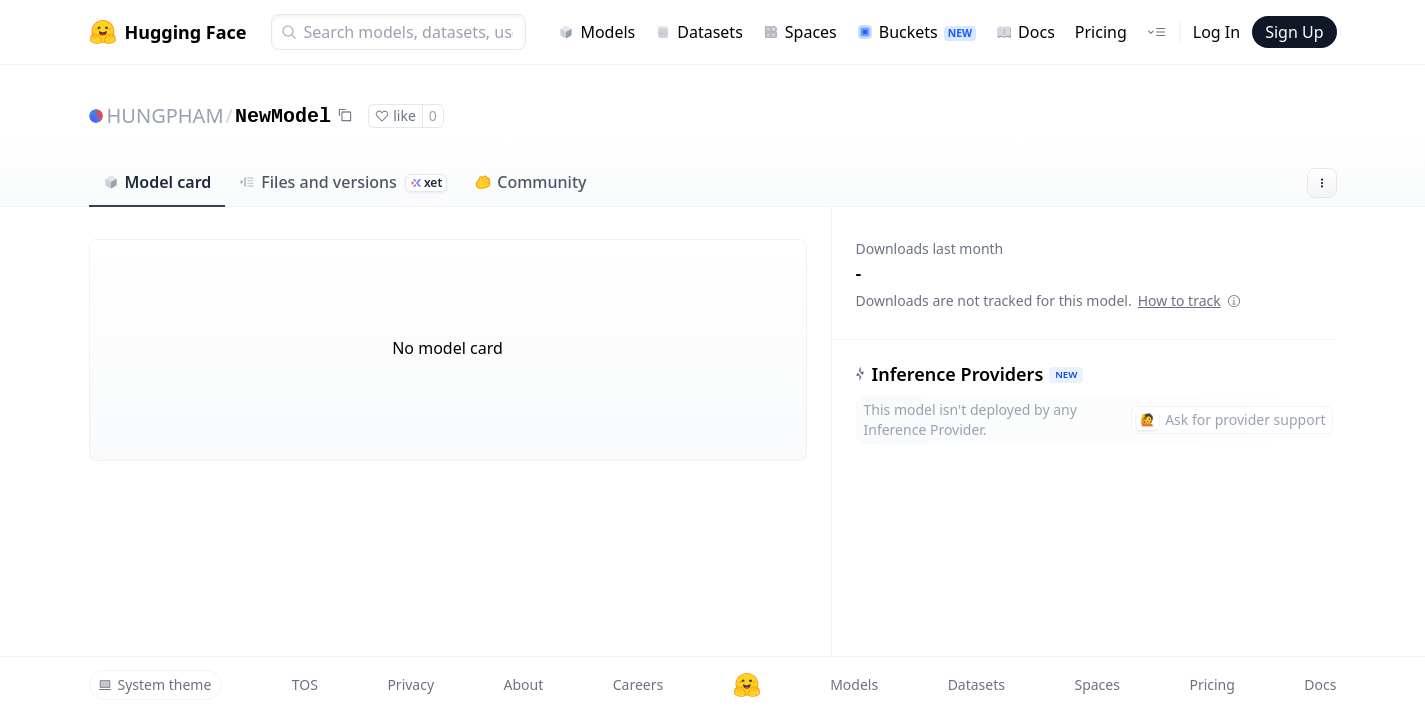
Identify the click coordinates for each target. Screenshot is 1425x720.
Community (530, 182)
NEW (1066, 374)
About (524, 684)
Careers (638, 684)
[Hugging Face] (747, 685)
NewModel (283, 116)
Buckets (916, 32)
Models (596, 32)
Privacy (410, 684)
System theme (155, 684)
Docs (1025, 32)
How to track (1189, 300)
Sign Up (1294, 32)
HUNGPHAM (165, 115)
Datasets (699, 32)
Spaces (800, 32)
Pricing (1101, 32)
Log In (1216, 32)
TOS (305, 684)
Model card (157, 182)
